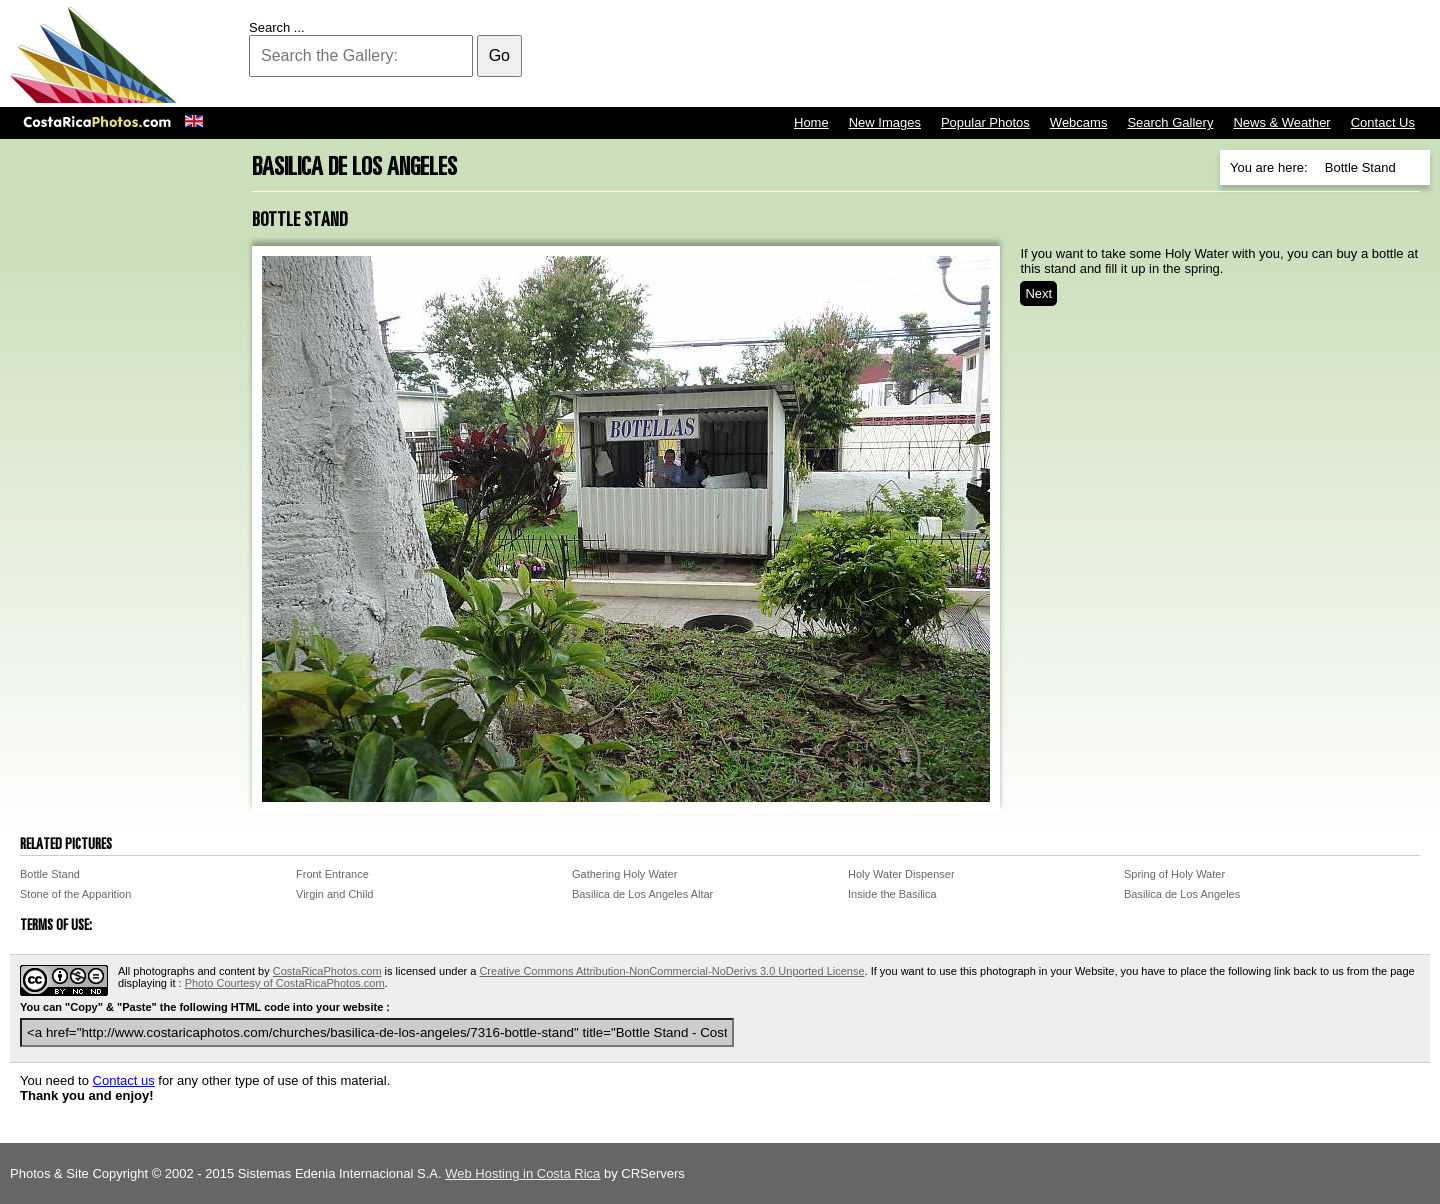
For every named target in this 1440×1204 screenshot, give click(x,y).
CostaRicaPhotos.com (327, 971)
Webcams (1079, 122)
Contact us (124, 1080)
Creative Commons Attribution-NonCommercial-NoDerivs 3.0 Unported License (671, 971)
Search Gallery (1170, 122)
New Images (885, 122)
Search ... (277, 27)
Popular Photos (985, 122)
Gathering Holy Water (624, 874)
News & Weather (1281, 122)
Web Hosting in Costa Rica (522, 1173)
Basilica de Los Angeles (1182, 894)
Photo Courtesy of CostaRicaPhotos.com (285, 983)
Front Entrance (332, 874)
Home (811, 122)
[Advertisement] (1066, 55)
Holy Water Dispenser (901, 874)
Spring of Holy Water (1174, 874)
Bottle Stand (50, 874)
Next (1038, 293)
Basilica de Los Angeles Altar (642, 894)
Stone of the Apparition (75, 894)
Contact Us (1383, 122)
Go (499, 55)
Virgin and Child (334, 894)
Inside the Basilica (892, 894)
